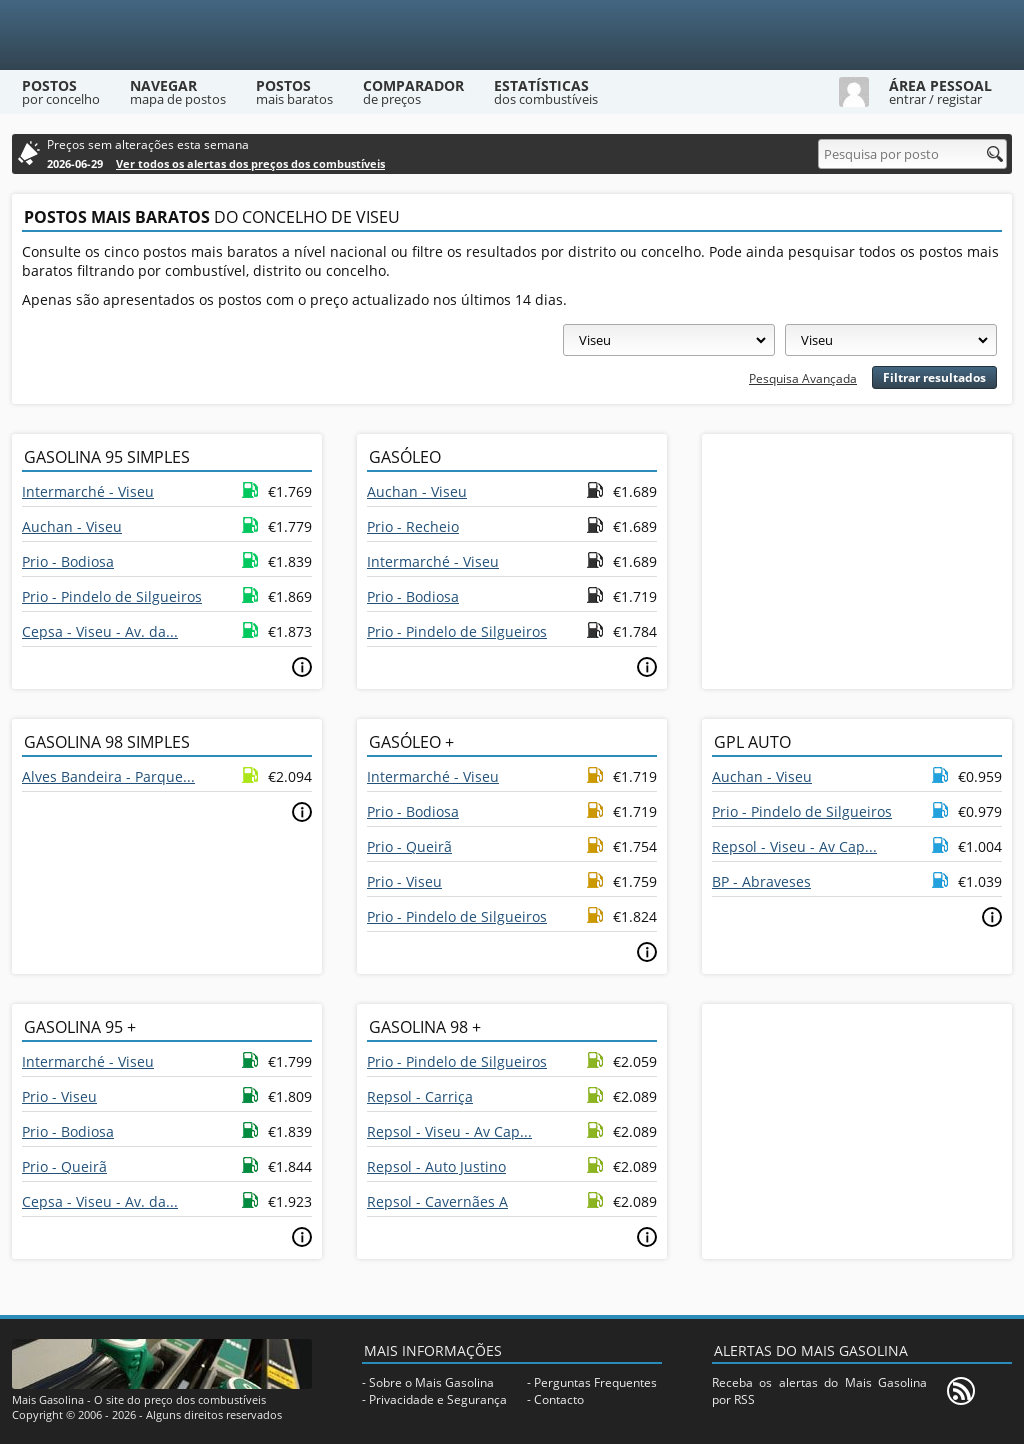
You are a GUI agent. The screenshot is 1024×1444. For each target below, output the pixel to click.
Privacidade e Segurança (438, 1399)
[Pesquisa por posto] (912, 154)
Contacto (559, 1399)
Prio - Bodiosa (68, 561)
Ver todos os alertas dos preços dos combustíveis (250, 163)
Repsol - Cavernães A (437, 1201)
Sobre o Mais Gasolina (431, 1382)
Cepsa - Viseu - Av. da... (100, 631)
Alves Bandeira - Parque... (108, 776)
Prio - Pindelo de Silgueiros (112, 596)
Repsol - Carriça (420, 1096)
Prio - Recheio (413, 526)
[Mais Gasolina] (512, 35)
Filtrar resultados (934, 377)
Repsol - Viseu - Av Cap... (794, 846)
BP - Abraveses (761, 881)
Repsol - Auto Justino (436, 1166)
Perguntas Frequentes (595, 1382)
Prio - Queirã (409, 846)
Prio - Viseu (404, 881)
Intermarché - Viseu (88, 491)
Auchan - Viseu (72, 526)
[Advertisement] (857, 559)
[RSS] (961, 1391)
